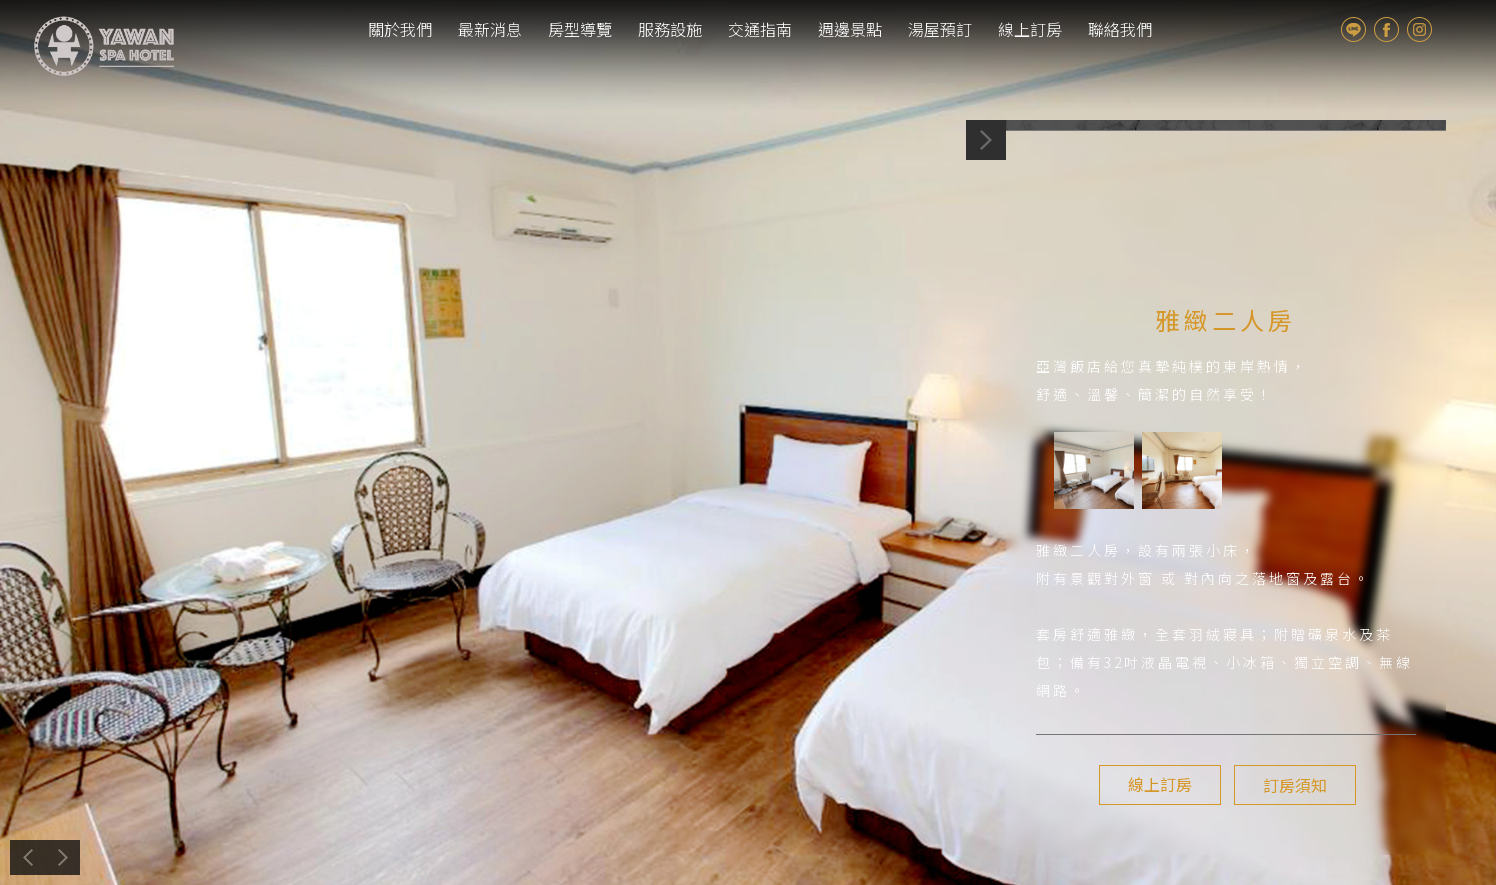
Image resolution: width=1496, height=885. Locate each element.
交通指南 (760, 29)
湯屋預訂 (940, 29)
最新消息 (490, 29)
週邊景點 (850, 29)
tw (1454, 29)
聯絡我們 (1120, 29)
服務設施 (670, 29)
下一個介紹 (236, 857)
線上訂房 (1030, 29)
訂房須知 (1292, 785)
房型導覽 (580, 29)
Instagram (1419, 29)
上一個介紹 (135, 857)
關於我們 (400, 29)
